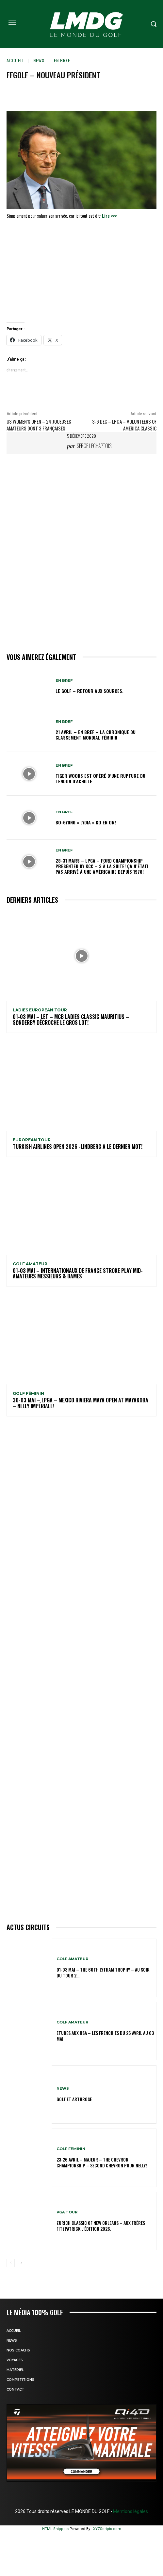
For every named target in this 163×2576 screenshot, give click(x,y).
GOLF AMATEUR (30, 1264)
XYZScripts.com (107, 2529)
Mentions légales (130, 2511)
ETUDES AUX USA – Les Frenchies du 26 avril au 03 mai (105, 2035)
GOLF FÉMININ (28, 1394)
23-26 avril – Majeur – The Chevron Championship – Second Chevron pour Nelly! (102, 2162)
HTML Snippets (55, 2529)
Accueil (15, 60)
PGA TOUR (67, 2212)
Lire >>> (109, 215)
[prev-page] (11, 2263)
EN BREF (62, 60)
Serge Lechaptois (94, 446)
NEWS (38, 60)
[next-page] (21, 2263)
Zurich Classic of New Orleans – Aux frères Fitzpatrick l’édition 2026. (101, 2225)
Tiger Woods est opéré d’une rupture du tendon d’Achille (100, 778)
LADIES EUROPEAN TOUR (40, 1010)
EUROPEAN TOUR (32, 1140)
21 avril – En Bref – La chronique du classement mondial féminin (96, 734)
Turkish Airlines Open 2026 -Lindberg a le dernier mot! (77, 1146)
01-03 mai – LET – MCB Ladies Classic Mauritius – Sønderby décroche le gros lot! (71, 1019)
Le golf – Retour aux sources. (89, 690)
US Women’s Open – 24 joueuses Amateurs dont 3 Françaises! (39, 425)
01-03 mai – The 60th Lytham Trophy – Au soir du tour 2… (103, 1972)
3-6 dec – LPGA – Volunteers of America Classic (124, 425)
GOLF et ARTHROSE (74, 2099)
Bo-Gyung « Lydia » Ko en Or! (86, 822)
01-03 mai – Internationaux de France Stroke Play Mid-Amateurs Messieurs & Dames (78, 1273)
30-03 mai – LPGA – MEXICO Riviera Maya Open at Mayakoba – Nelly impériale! (80, 1403)
